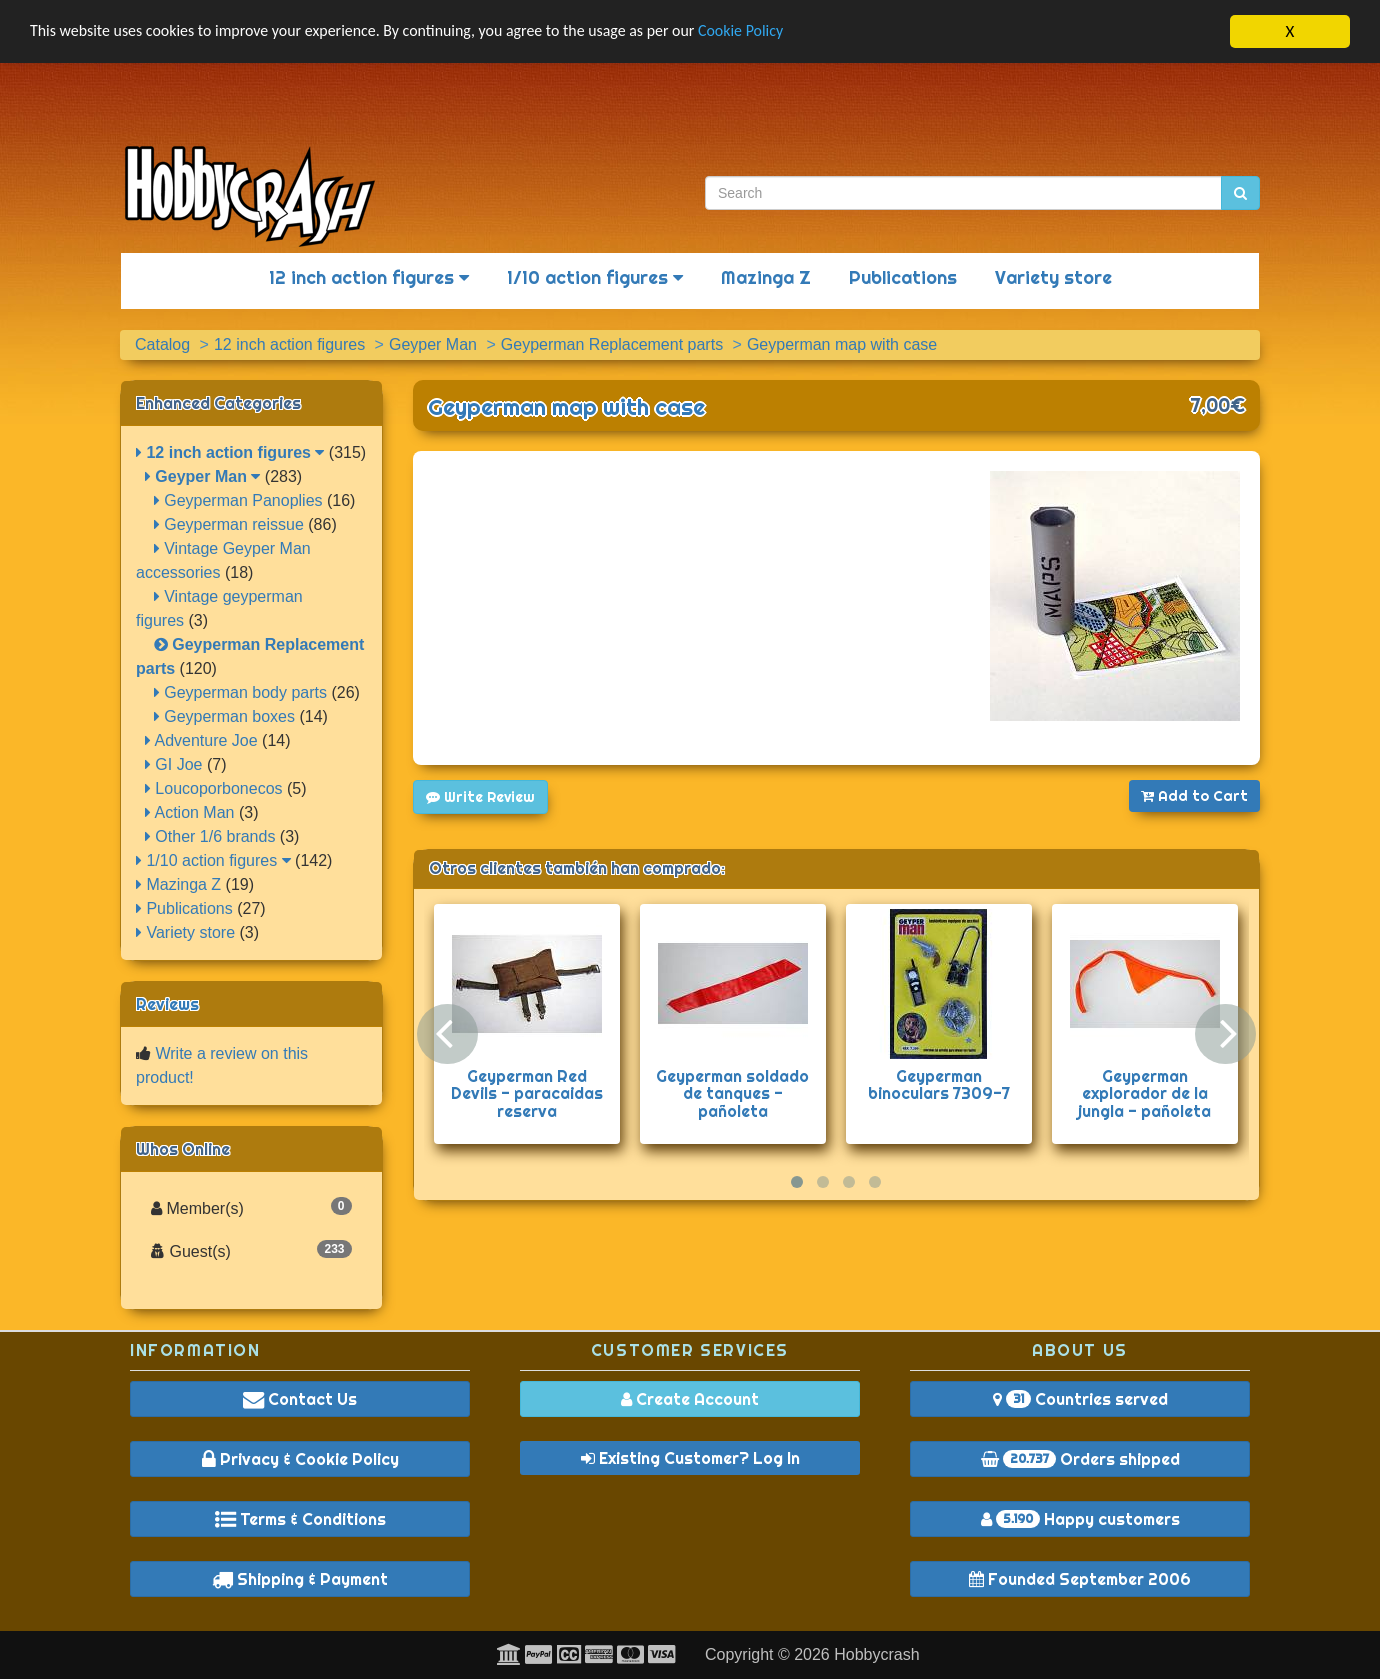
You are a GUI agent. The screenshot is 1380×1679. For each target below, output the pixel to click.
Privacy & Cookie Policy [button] (300, 1459)
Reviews (167, 1004)
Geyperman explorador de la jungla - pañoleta (1144, 1093)
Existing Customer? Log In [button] (690, 1458)
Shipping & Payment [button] (300, 1579)
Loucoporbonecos (214, 788)
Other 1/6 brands (210, 836)
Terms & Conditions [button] (300, 1519)
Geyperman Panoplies (238, 500)
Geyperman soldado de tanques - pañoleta (732, 1093)
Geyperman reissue (229, 524)
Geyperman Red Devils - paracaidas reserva (527, 1093)
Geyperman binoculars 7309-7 (939, 1085)
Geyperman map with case (566, 407)
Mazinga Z (766, 277)
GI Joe (174, 764)
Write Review (480, 797)
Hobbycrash (876, 1654)
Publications (903, 277)
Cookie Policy (789, 32)
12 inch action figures (369, 277)
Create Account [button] (690, 1399)
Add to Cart (1194, 796)
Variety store (1053, 277)
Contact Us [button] (300, 1399)
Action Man (190, 812)
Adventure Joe (201, 740)
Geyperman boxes (224, 716)
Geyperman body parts (240, 692)
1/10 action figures (595, 277)
